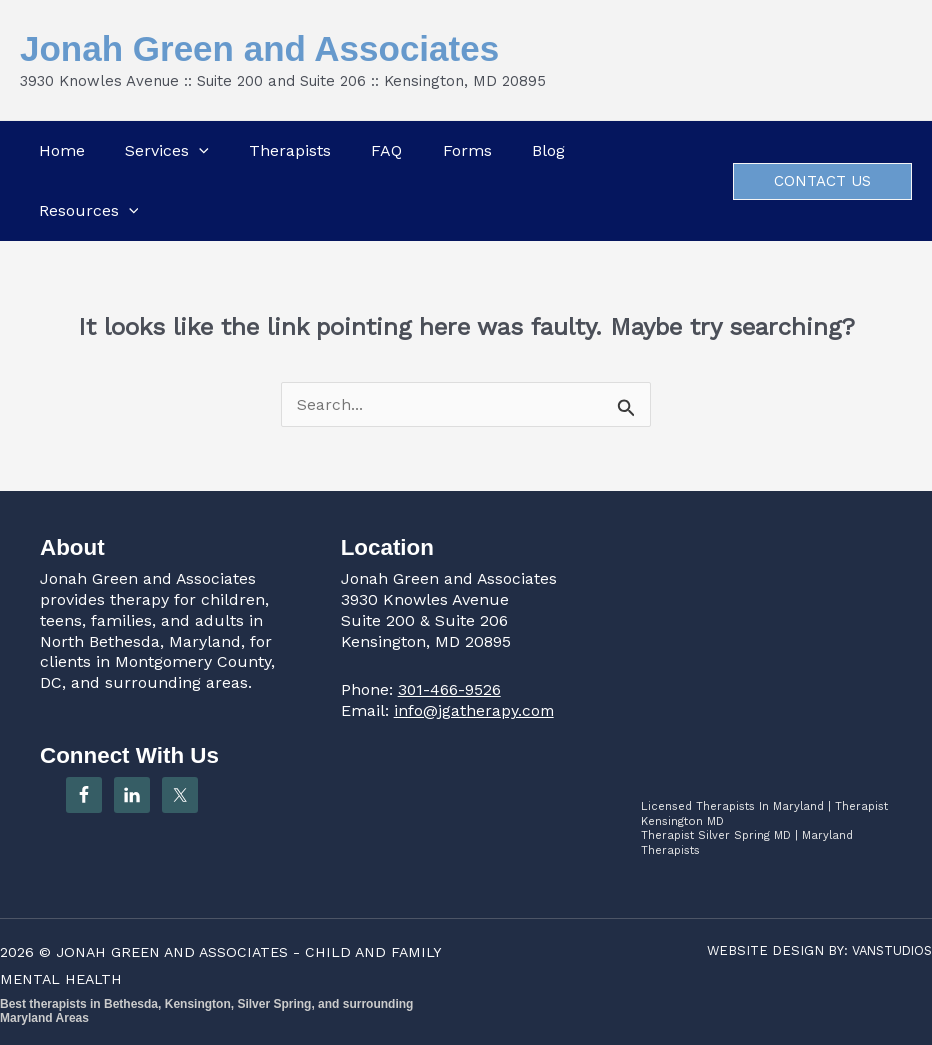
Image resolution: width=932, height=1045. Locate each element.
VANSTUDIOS (889, 950)
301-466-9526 (450, 689)
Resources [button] (86, 211)
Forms (467, 150)
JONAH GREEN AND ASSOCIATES (174, 952)
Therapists (289, 150)
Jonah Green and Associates (259, 48)
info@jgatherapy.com (475, 710)
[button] (197, 151)
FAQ (386, 150)
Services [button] (165, 151)
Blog (549, 150)
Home (59, 150)
